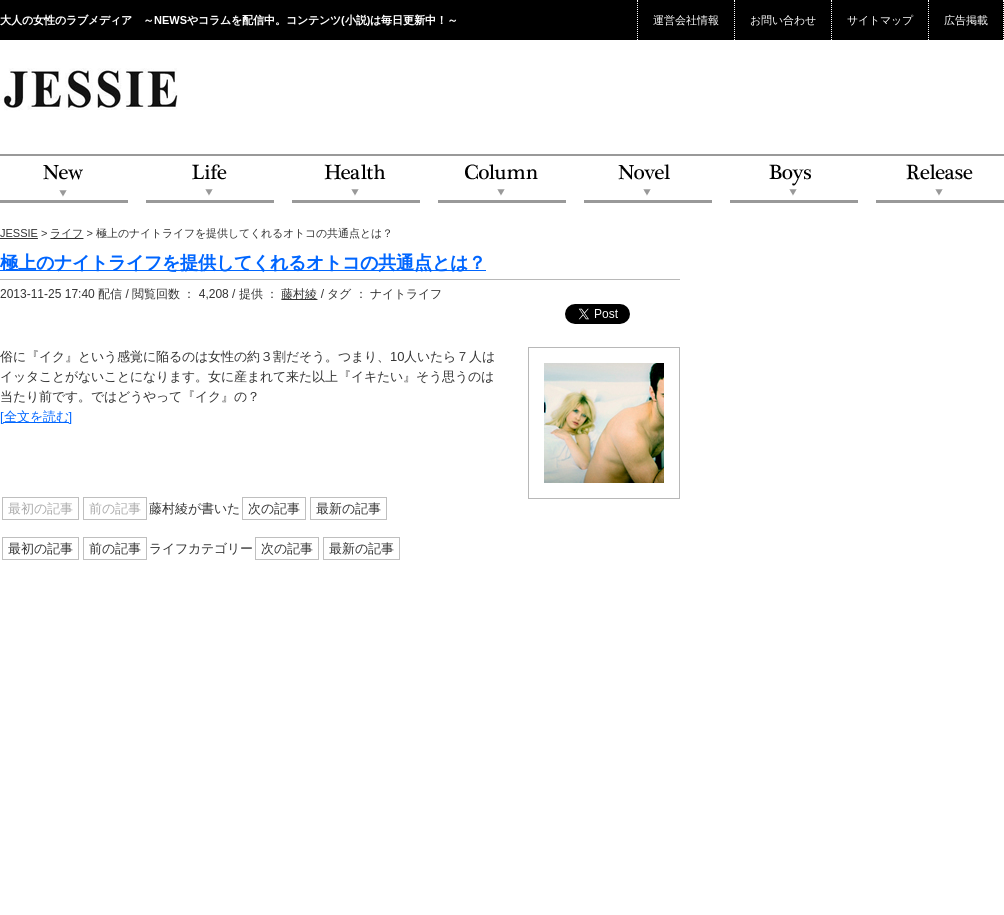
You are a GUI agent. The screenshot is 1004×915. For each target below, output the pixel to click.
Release (940, 179)
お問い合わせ (783, 20)
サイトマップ (880, 20)
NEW (64, 179)
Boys (794, 179)
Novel (648, 179)
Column (502, 179)
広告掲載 (966, 20)
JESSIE (19, 233)
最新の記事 (348, 508)
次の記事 (274, 508)
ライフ (66, 233)
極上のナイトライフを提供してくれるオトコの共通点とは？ (243, 263)
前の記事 (115, 548)
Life (210, 179)
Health (356, 179)
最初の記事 (40, 548)
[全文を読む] (36, 416)
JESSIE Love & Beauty (92, 88)
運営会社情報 (686, 20)
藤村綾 (299, 294)
